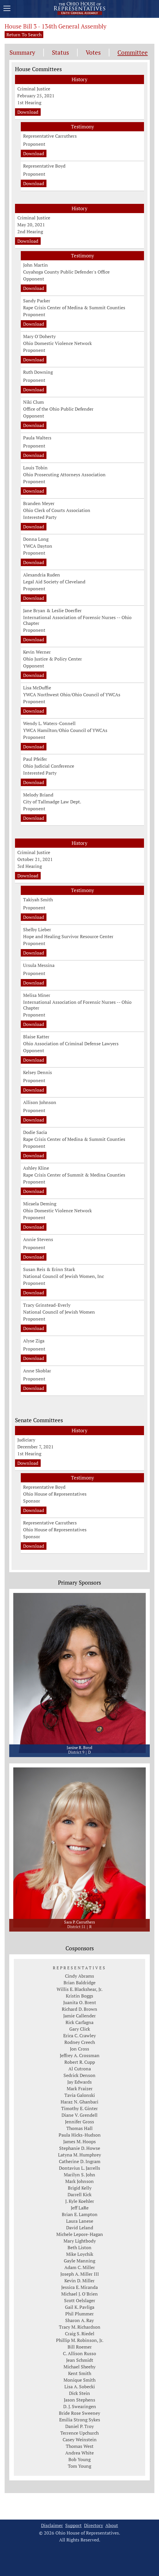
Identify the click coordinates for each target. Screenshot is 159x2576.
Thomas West (79, 2446)
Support (73, 2525)
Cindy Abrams (79, 1976)
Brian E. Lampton (80, 2214)
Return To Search (24, 34)
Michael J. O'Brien (79, 2293)
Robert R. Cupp (79, 2062)
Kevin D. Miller (79, 2280)
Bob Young (79, 2459)
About (111, 2525)
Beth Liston (79, 2247)
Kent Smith (79, 2373)
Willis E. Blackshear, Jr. (79, 1989)
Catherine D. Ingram (79, 2161)
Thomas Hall (79, 2128)
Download (27, 112)
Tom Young (79, 2466)
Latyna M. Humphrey (79, 2154)
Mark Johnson (79, 2181)
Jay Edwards (79, 2081)
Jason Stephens (79, 2399)
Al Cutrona (79, 2068)
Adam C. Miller (79, 2267)
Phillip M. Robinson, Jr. (79, 2340)
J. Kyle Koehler (79, 2201)
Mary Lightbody (79, 2240)
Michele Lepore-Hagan (79, 2234)
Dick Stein (79, 2393)
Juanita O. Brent (79, 2002)
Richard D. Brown (79, 2009)
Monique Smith (79, 2379)
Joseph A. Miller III (79, 2274)
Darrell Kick (79, 2194)
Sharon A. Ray (79, 2320)
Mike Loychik (79, 2254)
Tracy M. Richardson (79, 2327)
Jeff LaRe (80, 2207)
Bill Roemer (80, 2346)
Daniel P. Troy (79, 2426)
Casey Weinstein (80, 2439)
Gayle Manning (79, 2260)
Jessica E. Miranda (79, 2287)
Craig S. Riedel (79, 2333)
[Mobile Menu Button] (6, 9)
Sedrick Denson (79, 2075)
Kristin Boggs (79, 1995)
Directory (93, 2525)
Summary (22, 52)
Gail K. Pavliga (79, 2307)
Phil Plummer (79, 2313)
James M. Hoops (79, 2141)
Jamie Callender (79, 2015)
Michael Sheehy (79, 2366)
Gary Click (79, 2028)
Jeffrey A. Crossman (80, 2055)
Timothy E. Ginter (79, 2108)
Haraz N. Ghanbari (79, 2101)
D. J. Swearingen (79, 2406)
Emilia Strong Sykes (79, 2419)
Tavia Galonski (79, 2095)
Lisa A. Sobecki (79, 2386)
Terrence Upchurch (79, 2432)
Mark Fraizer (80, 2088)
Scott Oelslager (79, 2300)
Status (60, 52)
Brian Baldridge (79, 1982)
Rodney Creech (79, 2042)
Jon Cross (79, 2048)
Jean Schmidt (79, 2360)
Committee (132, 52)
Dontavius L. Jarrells (79, 2168)
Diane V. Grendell (79, 2115)
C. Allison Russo (79, 2353)
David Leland (79, 2227)
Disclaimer (52, 2525)
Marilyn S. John (79, 2174)
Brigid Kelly (79, 2187)
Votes (93, 52)
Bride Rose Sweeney (79, 2413)
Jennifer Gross (79, 2121)
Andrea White (79, 2452)
